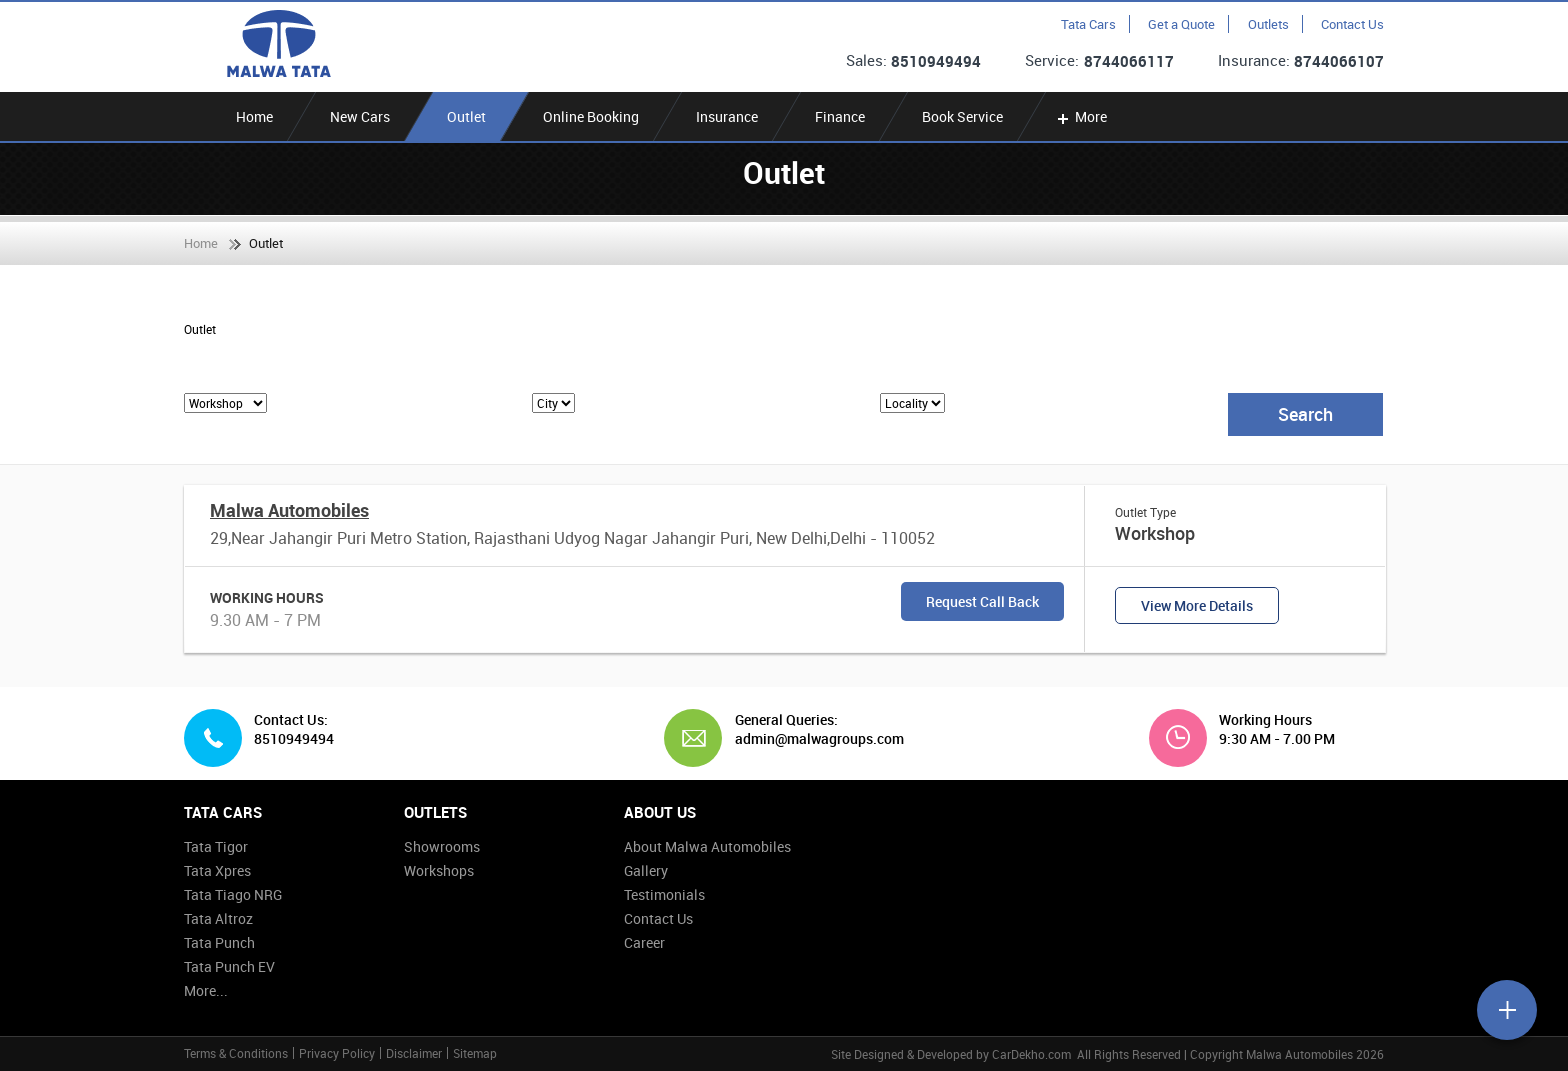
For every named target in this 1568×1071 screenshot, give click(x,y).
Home (254, 116)
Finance (840, 116)
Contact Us (1352, 24)
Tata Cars (1088, 24)
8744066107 (1339, 61)
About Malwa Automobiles (707, 846)
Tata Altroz (218, 918)
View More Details (1197, 605)
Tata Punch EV (229, 966)
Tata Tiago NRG (233, 894)
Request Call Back (982, 601)
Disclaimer (414, 1053)
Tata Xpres (217, 870)
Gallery (646, 870)
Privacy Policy (337, 1053)
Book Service (962, 116)
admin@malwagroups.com (812, 739)
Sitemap (475, 1053)
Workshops (439, 870)
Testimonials (664, 894)
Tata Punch (219, 942)
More (1080, 116)
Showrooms (442, 846)
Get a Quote (1181, 24)
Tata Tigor (216, 846)
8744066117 (1129, 61)
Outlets (1268, 24)
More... (206, 990)
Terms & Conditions (236, 1053)
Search (1305, 414)
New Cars (360, 116)
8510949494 (936, 61)
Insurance (727, 116)
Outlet (466, 116)
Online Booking (591, 116)
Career (644, 942)
